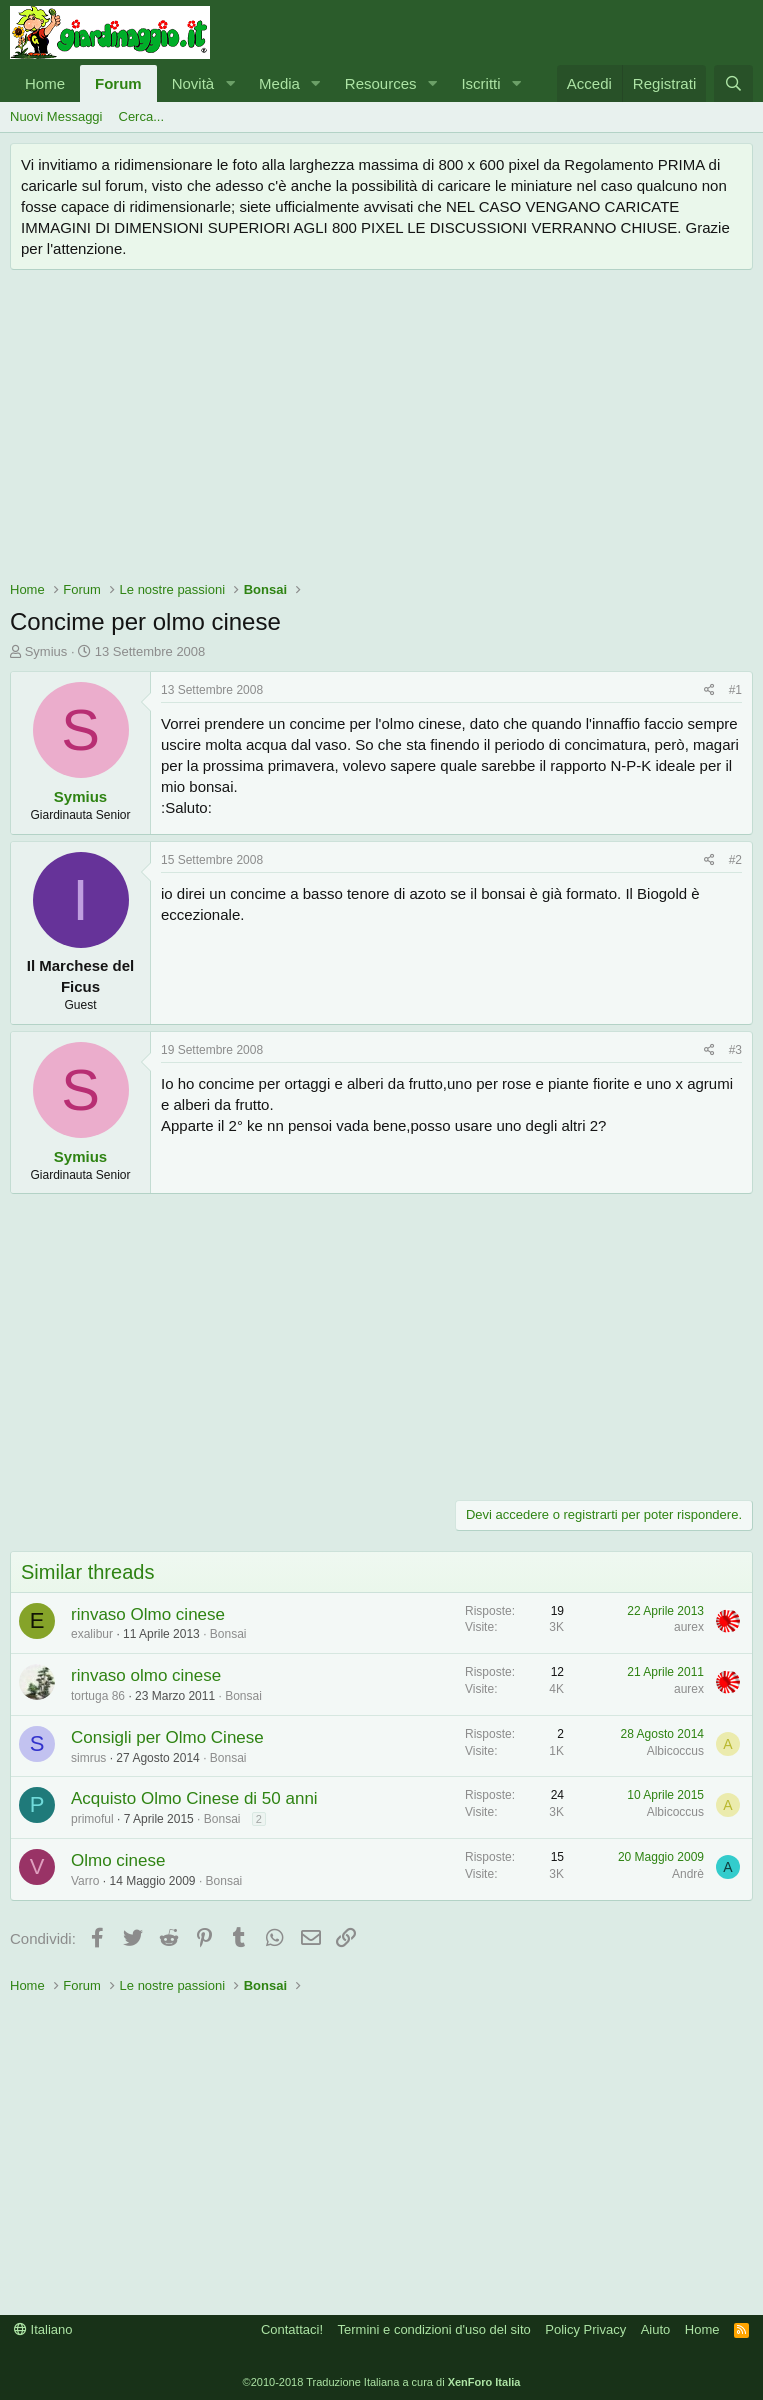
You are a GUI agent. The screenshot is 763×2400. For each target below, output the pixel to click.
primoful (92, 1819)
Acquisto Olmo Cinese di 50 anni (194, 1798)
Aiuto (656, 2329)
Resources (381, 83)
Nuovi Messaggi (56, 116)
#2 (735, 860)
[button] (230, 83)
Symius (46, 651)
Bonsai (228, 1634)
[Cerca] (733, 83)
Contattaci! (292, 2329)
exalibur (92, 1634)
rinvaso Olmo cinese (148, 1614)
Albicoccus (675, 1751)
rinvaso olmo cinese (146, 1675)
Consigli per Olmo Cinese (167, 1737)
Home (45, 83)
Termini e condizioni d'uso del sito (434, 2329)
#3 (735, 1050)
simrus (88, 1758)
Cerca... (142, 116)
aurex (689, 1627)
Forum (118, 83)
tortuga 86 (98, 1696)
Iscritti (480, 83)
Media (279, 83)
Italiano (43, 2329)
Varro (85, 1881)
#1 (735, 690)
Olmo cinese (118, 1860)
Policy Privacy (585, 2329)
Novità (193, 83)
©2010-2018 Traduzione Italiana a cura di (382, 2382)
